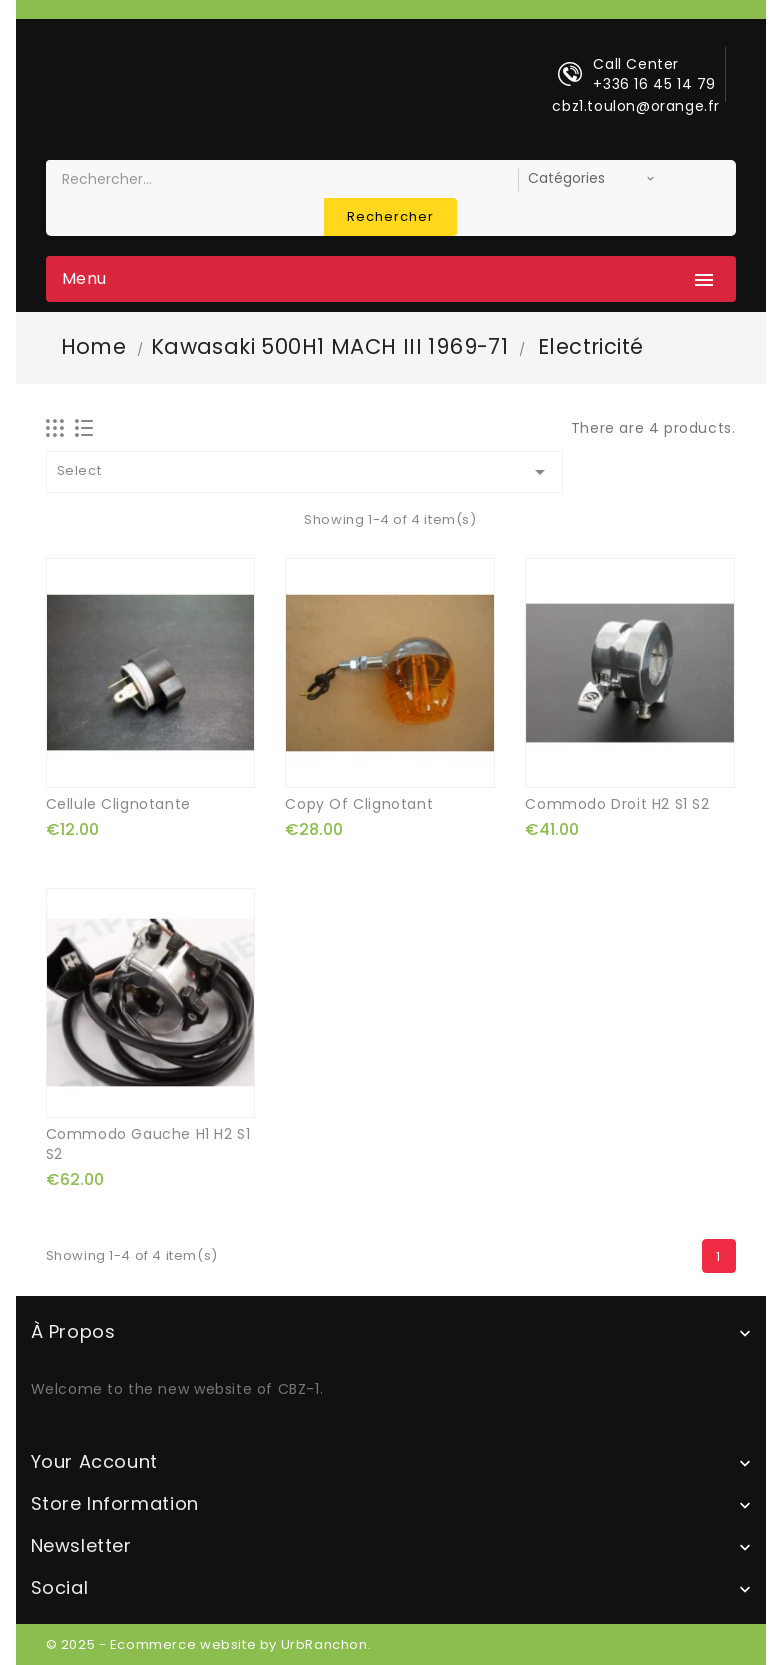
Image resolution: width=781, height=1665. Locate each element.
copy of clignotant (359, 804)
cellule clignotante (118, 804)
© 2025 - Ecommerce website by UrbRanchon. (209, 1644)
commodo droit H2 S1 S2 (617, 804)
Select (305, 472)
